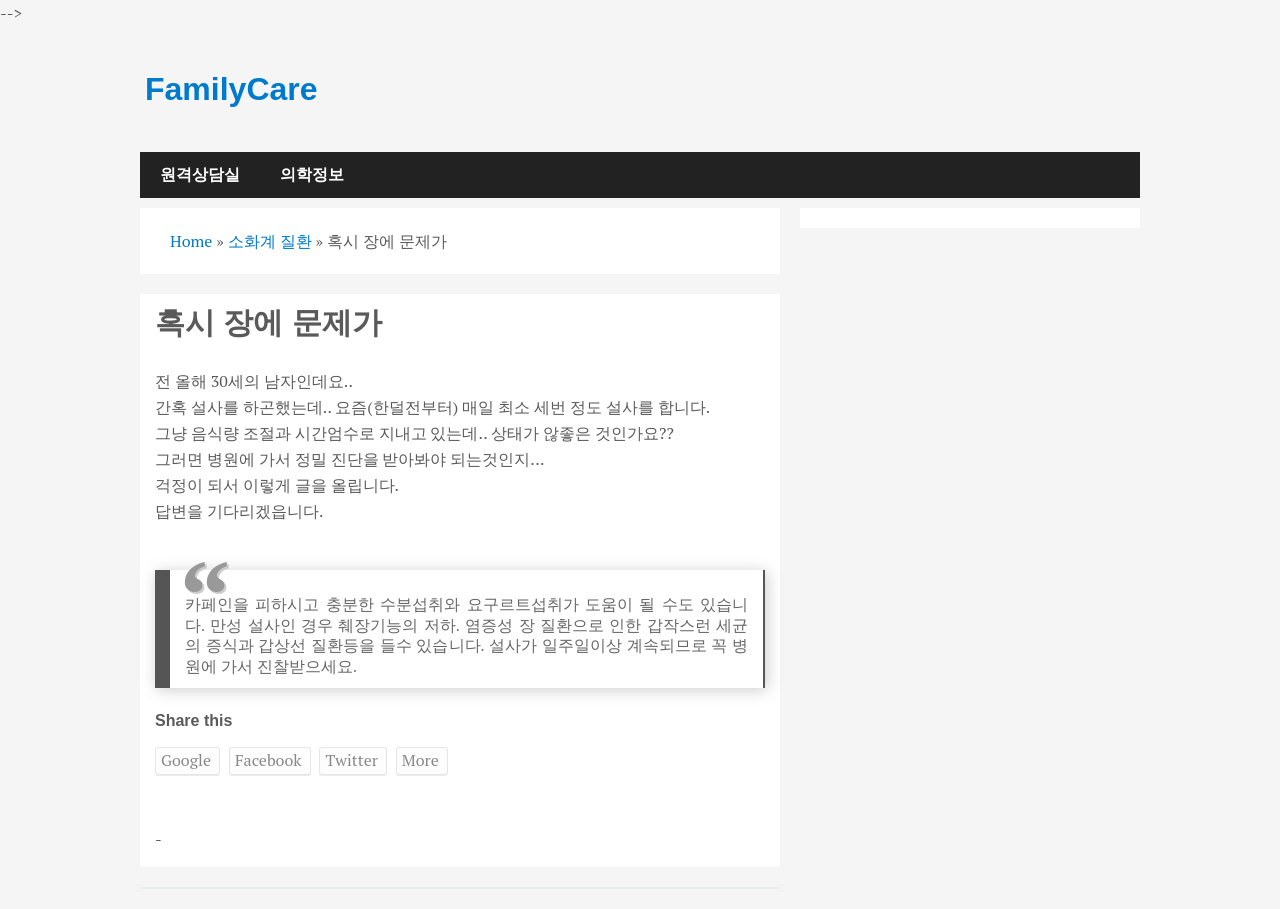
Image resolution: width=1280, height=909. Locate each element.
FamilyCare (231, 89)
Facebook (268, 760)
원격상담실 (200, 174)
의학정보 (312, 174)
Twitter (351, 760)
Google (186, 760)
